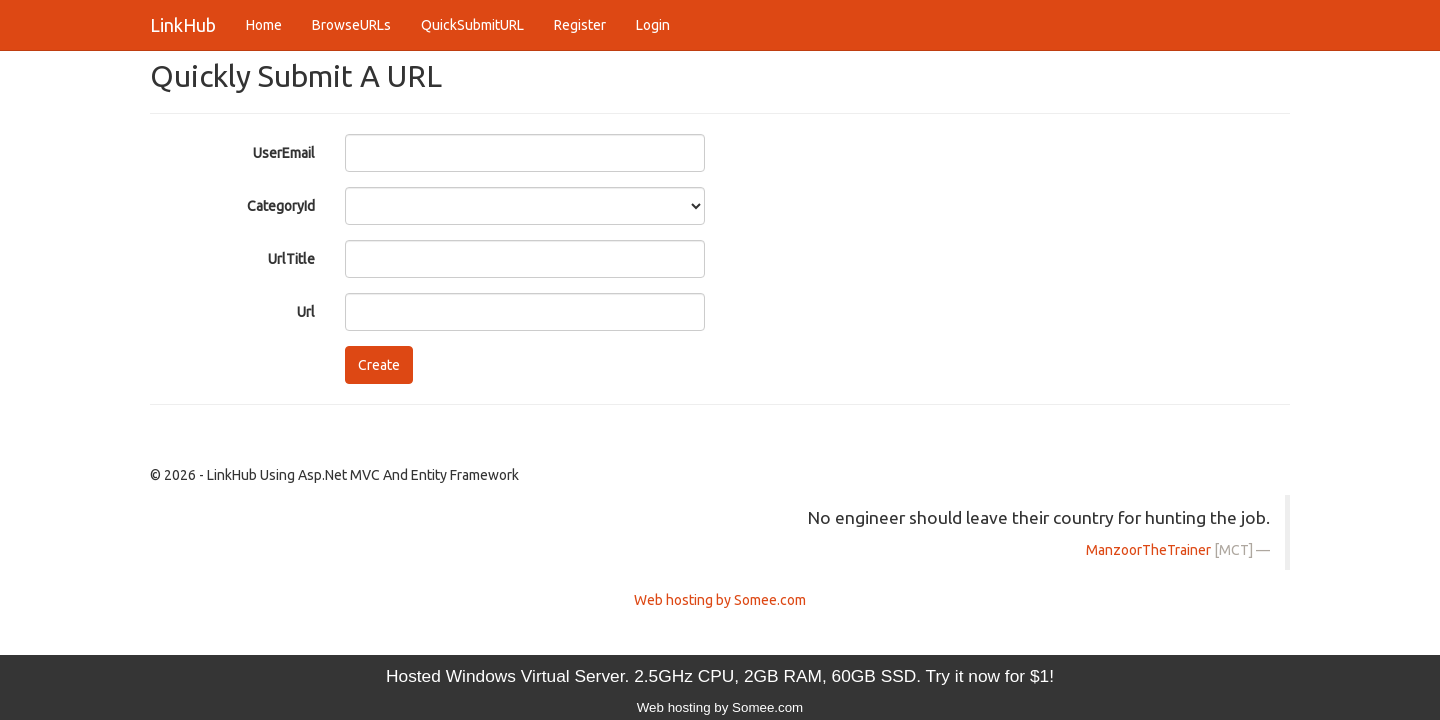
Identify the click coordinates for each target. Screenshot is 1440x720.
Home (264, 25)
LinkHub (183, 25)
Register (580, 25)
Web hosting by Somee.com (720, 600)
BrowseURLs (351, 25)
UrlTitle (291, 259)
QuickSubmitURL (472, 25)
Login (653, 25)
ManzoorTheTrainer (1148, 550)
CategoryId (281, 206)
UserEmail (284, 153)
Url (306, 312)
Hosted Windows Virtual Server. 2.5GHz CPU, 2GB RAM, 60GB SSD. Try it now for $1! (720, 676)
